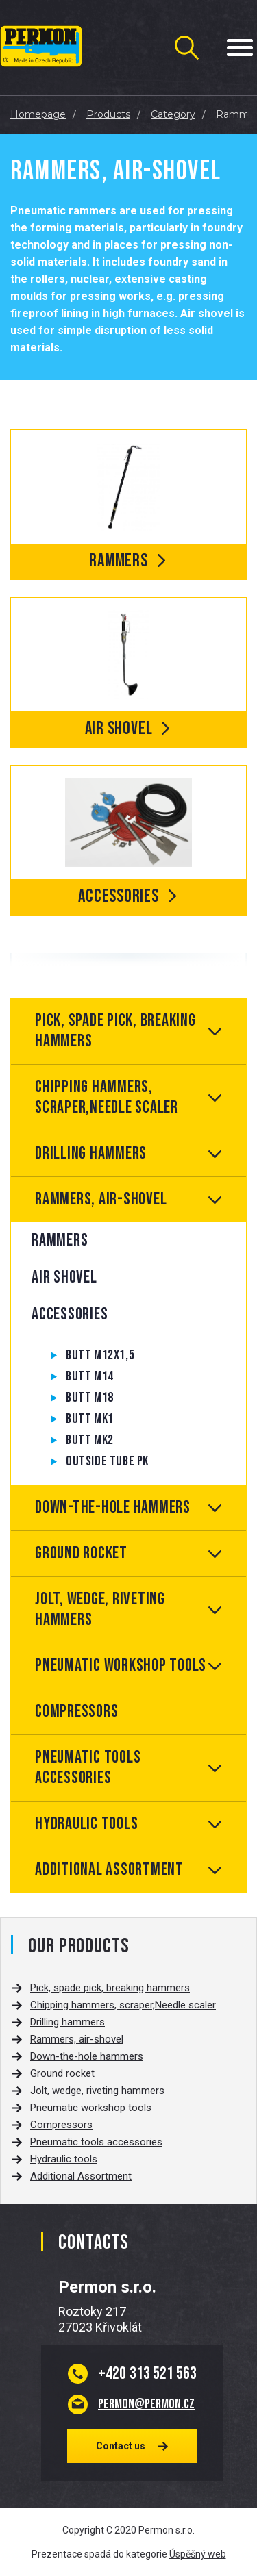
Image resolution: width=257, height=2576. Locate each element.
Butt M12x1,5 (100, 1355)
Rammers (60, 1240)
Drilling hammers (91, 1153)
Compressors (76, 1711)
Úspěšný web (197, 2554)
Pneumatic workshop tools (120, 1665)
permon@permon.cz (146, 2404)
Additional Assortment (109, 1869)
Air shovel (64, 1277)
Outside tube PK (107, 1461)
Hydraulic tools (86, 1823)
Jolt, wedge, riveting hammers (100, 1609)
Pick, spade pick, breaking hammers (115, 1031)
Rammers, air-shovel (101, 1199)
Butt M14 (90, 1376)
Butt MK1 (90, 1419)
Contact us (120, 2445)
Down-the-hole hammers (113, 1507)
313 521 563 (147, 2373)
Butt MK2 (90, 1440)
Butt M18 (90, 1397)
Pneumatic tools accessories (87, 1768)
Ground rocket (81, 1553)
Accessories (70, 1314)
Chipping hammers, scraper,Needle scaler (106, 1097)
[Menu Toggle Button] (240, 48)
